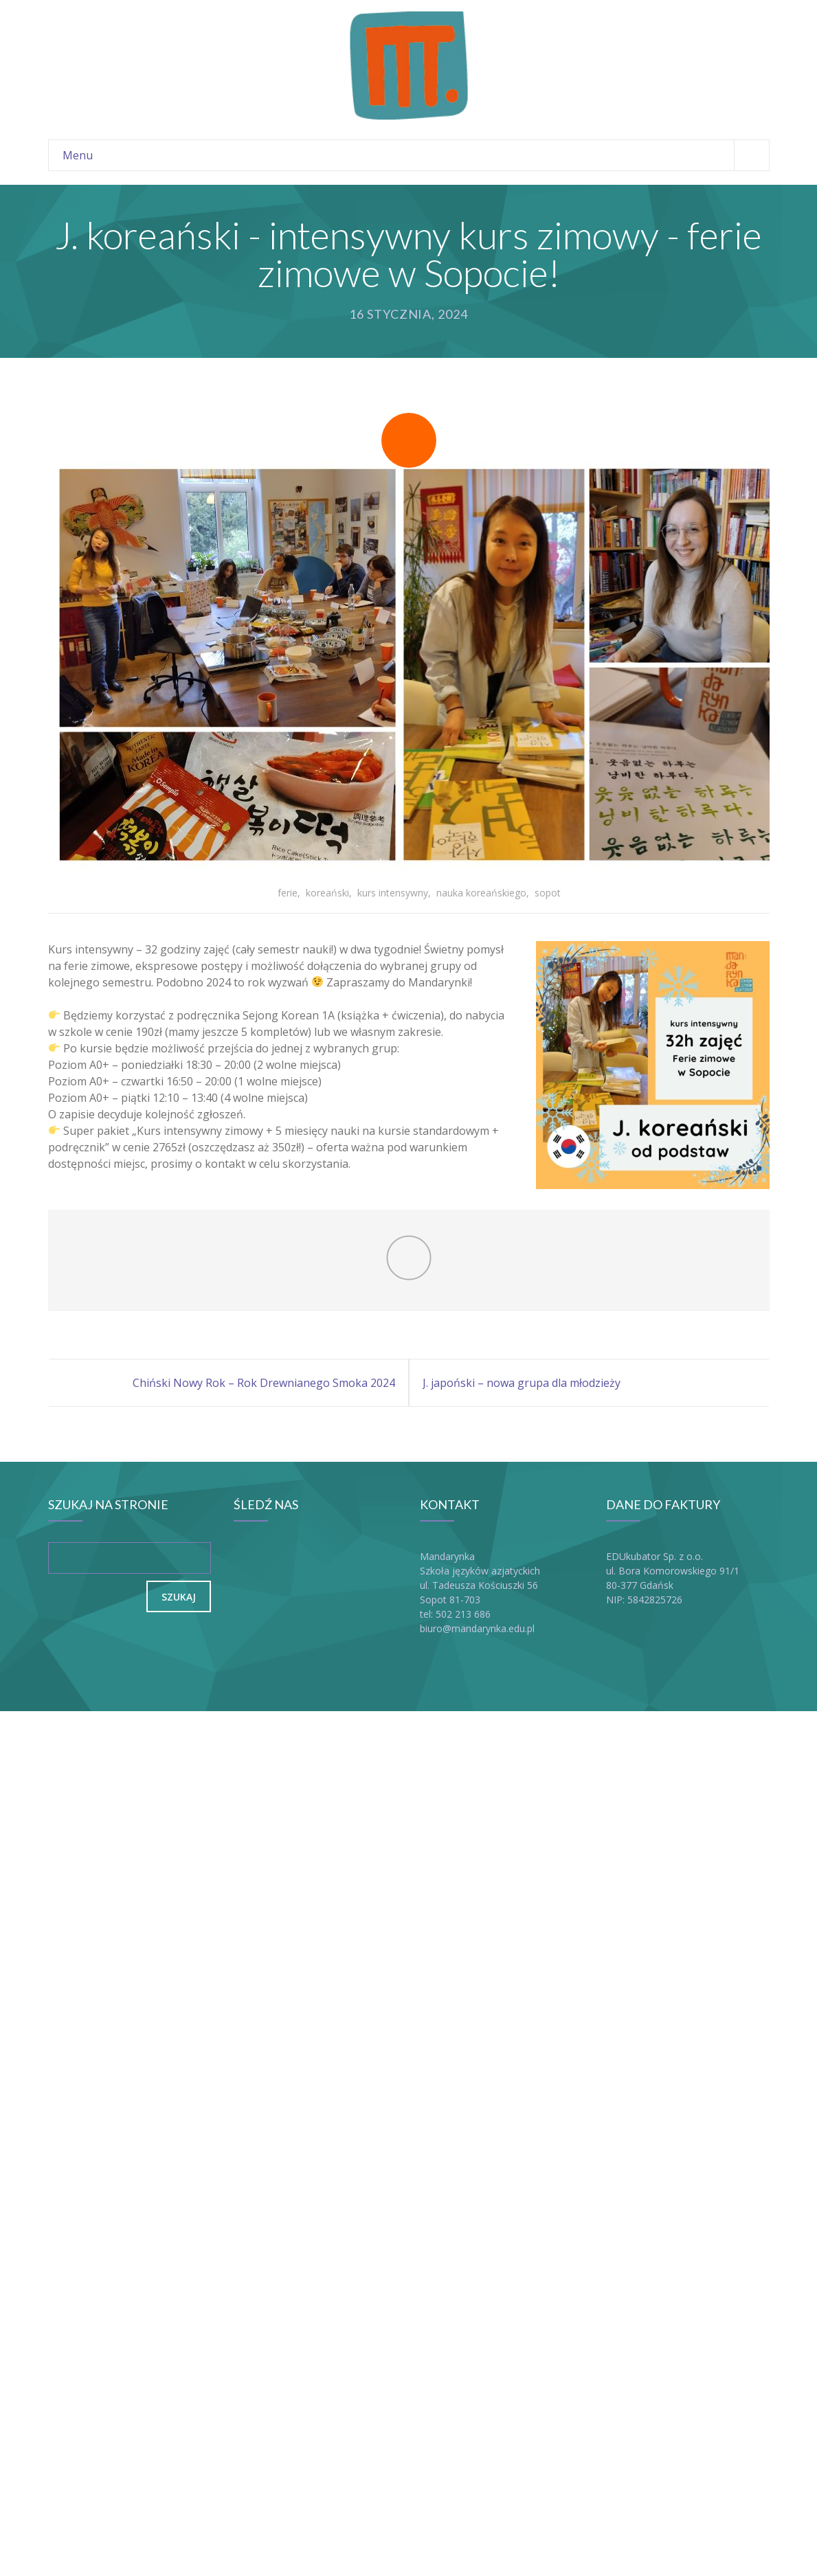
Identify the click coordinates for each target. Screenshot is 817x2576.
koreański (327, 892)
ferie (288, 892)
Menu (416, 154)
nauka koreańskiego (481, 892)
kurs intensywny (392, 892)
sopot (548, 892)
